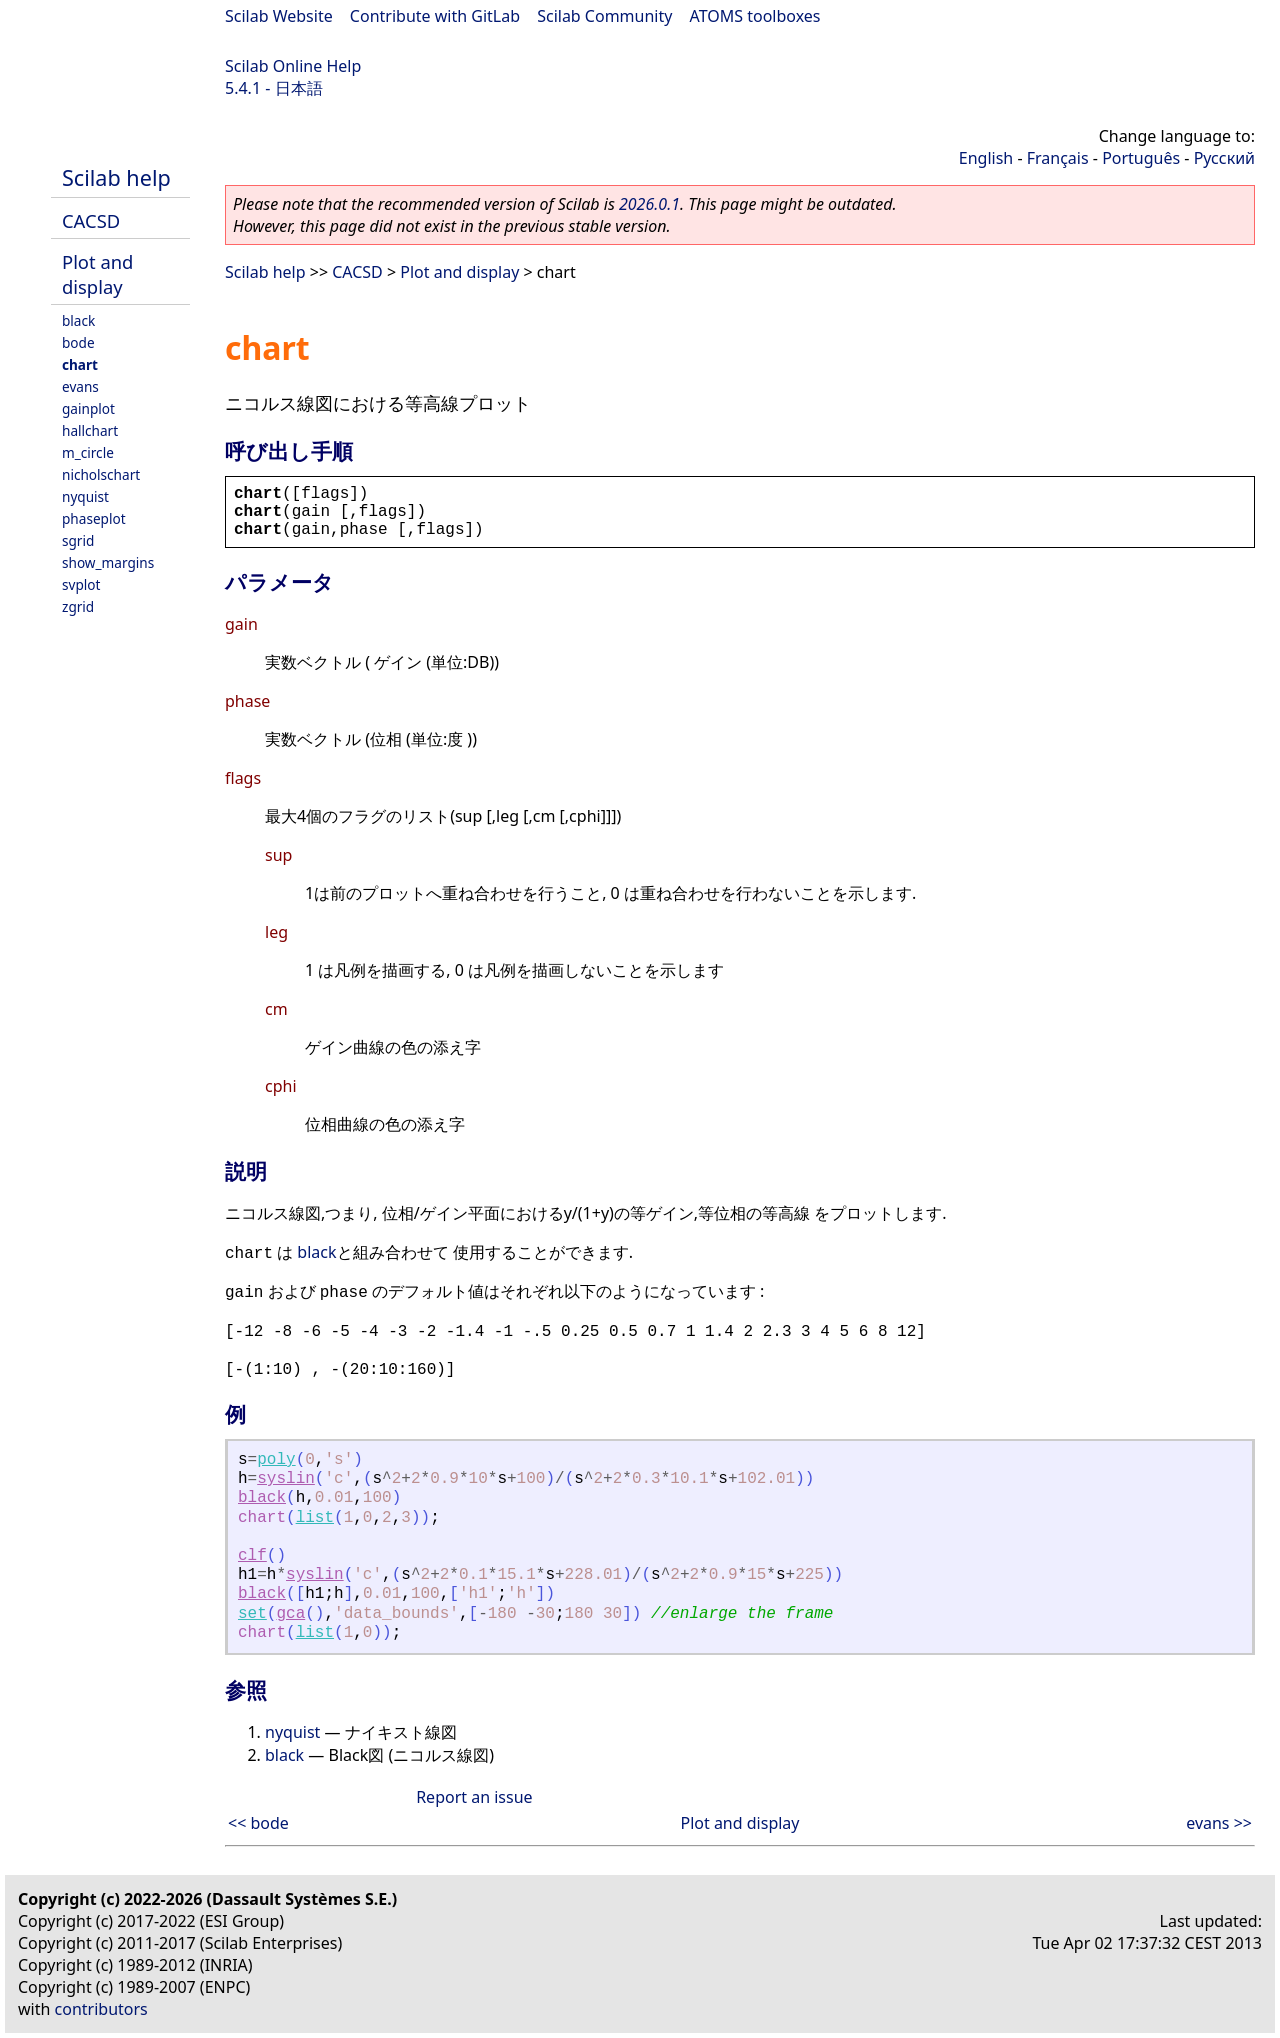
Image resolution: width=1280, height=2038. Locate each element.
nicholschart (101, 474)
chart (80, 364)
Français (1058, 158)
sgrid (78, 540)
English (986, 158)
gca (290, 1614)
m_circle (88, 452)
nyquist (85, 496)
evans (80, 386)
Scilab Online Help (293, 66)
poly (276, 1460)
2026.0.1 (649, 204)
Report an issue (474, 1797)
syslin (286, 1479)
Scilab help (116, 177)
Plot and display (97, 274)
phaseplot (94, 518)
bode (78, 342)
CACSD (91, 220)
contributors (101, 2009)
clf (252, 1556)
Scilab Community (604, 16)
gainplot (88, 408)
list (315, 1518)
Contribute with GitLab (435, 16)
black (78, 320)
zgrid (78, 606)
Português (1141, 158)
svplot (81, 584)
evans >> (1219, 1823)
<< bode (258, 1823)
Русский (1224, 158)
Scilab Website (279, 16)
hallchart (90, 430)
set (252, 1614)
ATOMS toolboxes (755, 16)
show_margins (108, 562)
